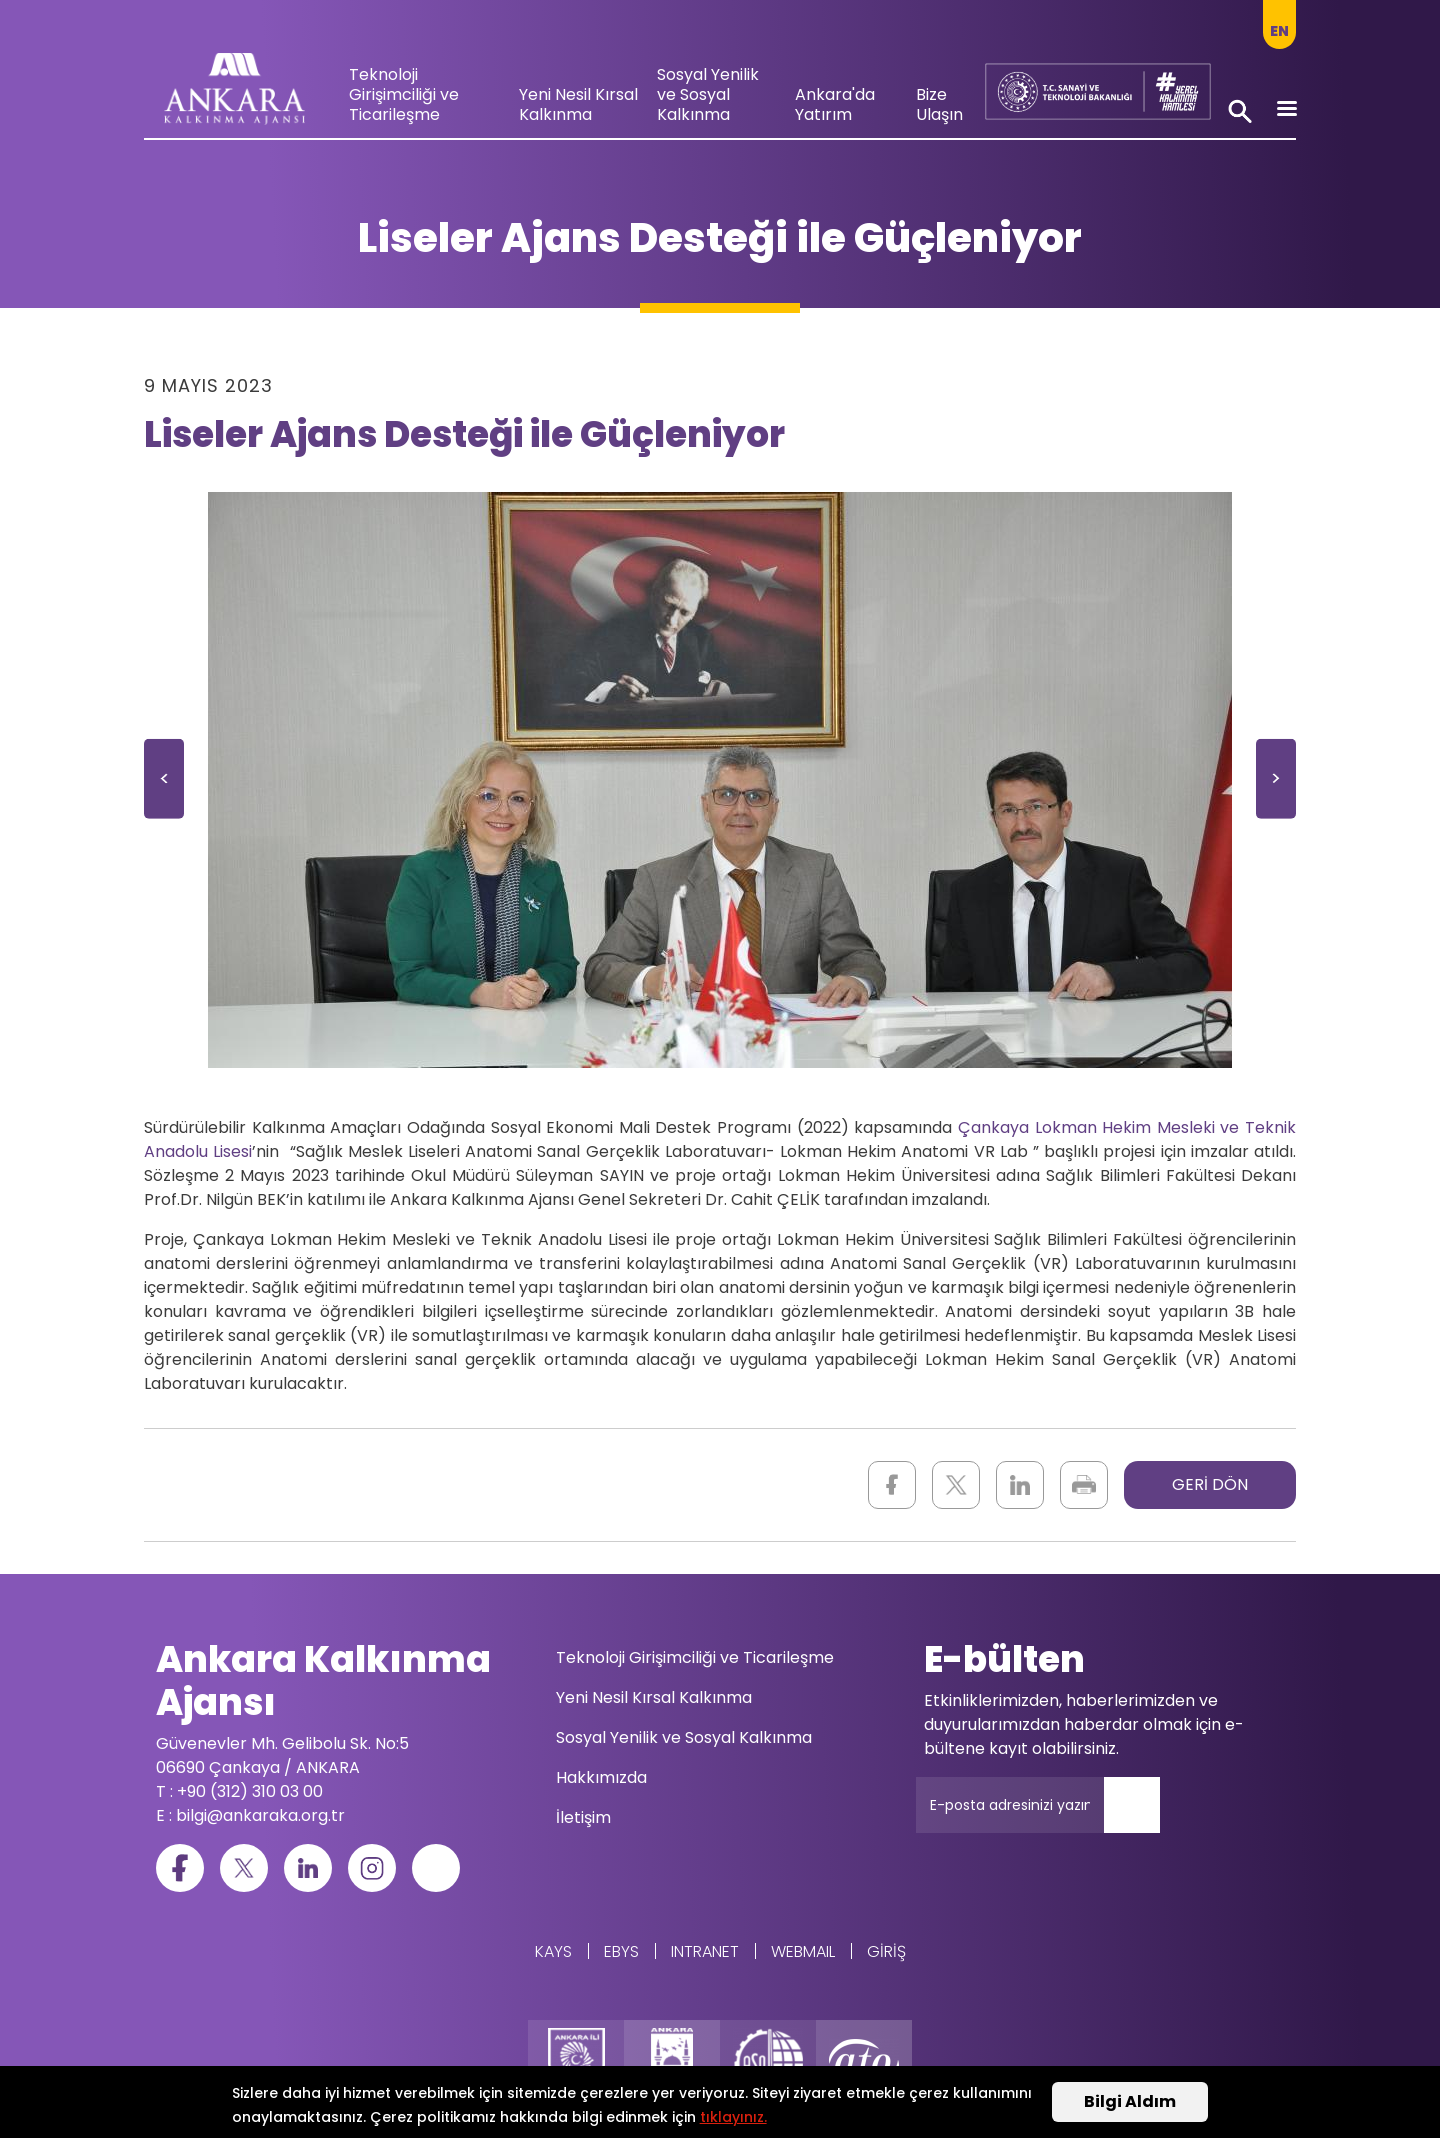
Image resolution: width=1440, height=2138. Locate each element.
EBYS (621, 1951)
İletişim (583, 1817)
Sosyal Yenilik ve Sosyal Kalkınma (708, 94)
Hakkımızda (601, 1777)
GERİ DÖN (1210, 1484)
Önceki (164, 785)
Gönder (1146, 1816)
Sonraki (1276, 785)
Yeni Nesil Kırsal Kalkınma (578, 104)
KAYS (553, 1951)
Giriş (886, 1951)
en (1279, 31)
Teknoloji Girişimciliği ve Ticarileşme (404, 94)
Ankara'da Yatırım (835, 104)
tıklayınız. (733, 2118)
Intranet (705, 1951)
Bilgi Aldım (1130, 2103)
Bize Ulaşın (939, 104)
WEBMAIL (803, 1951)
